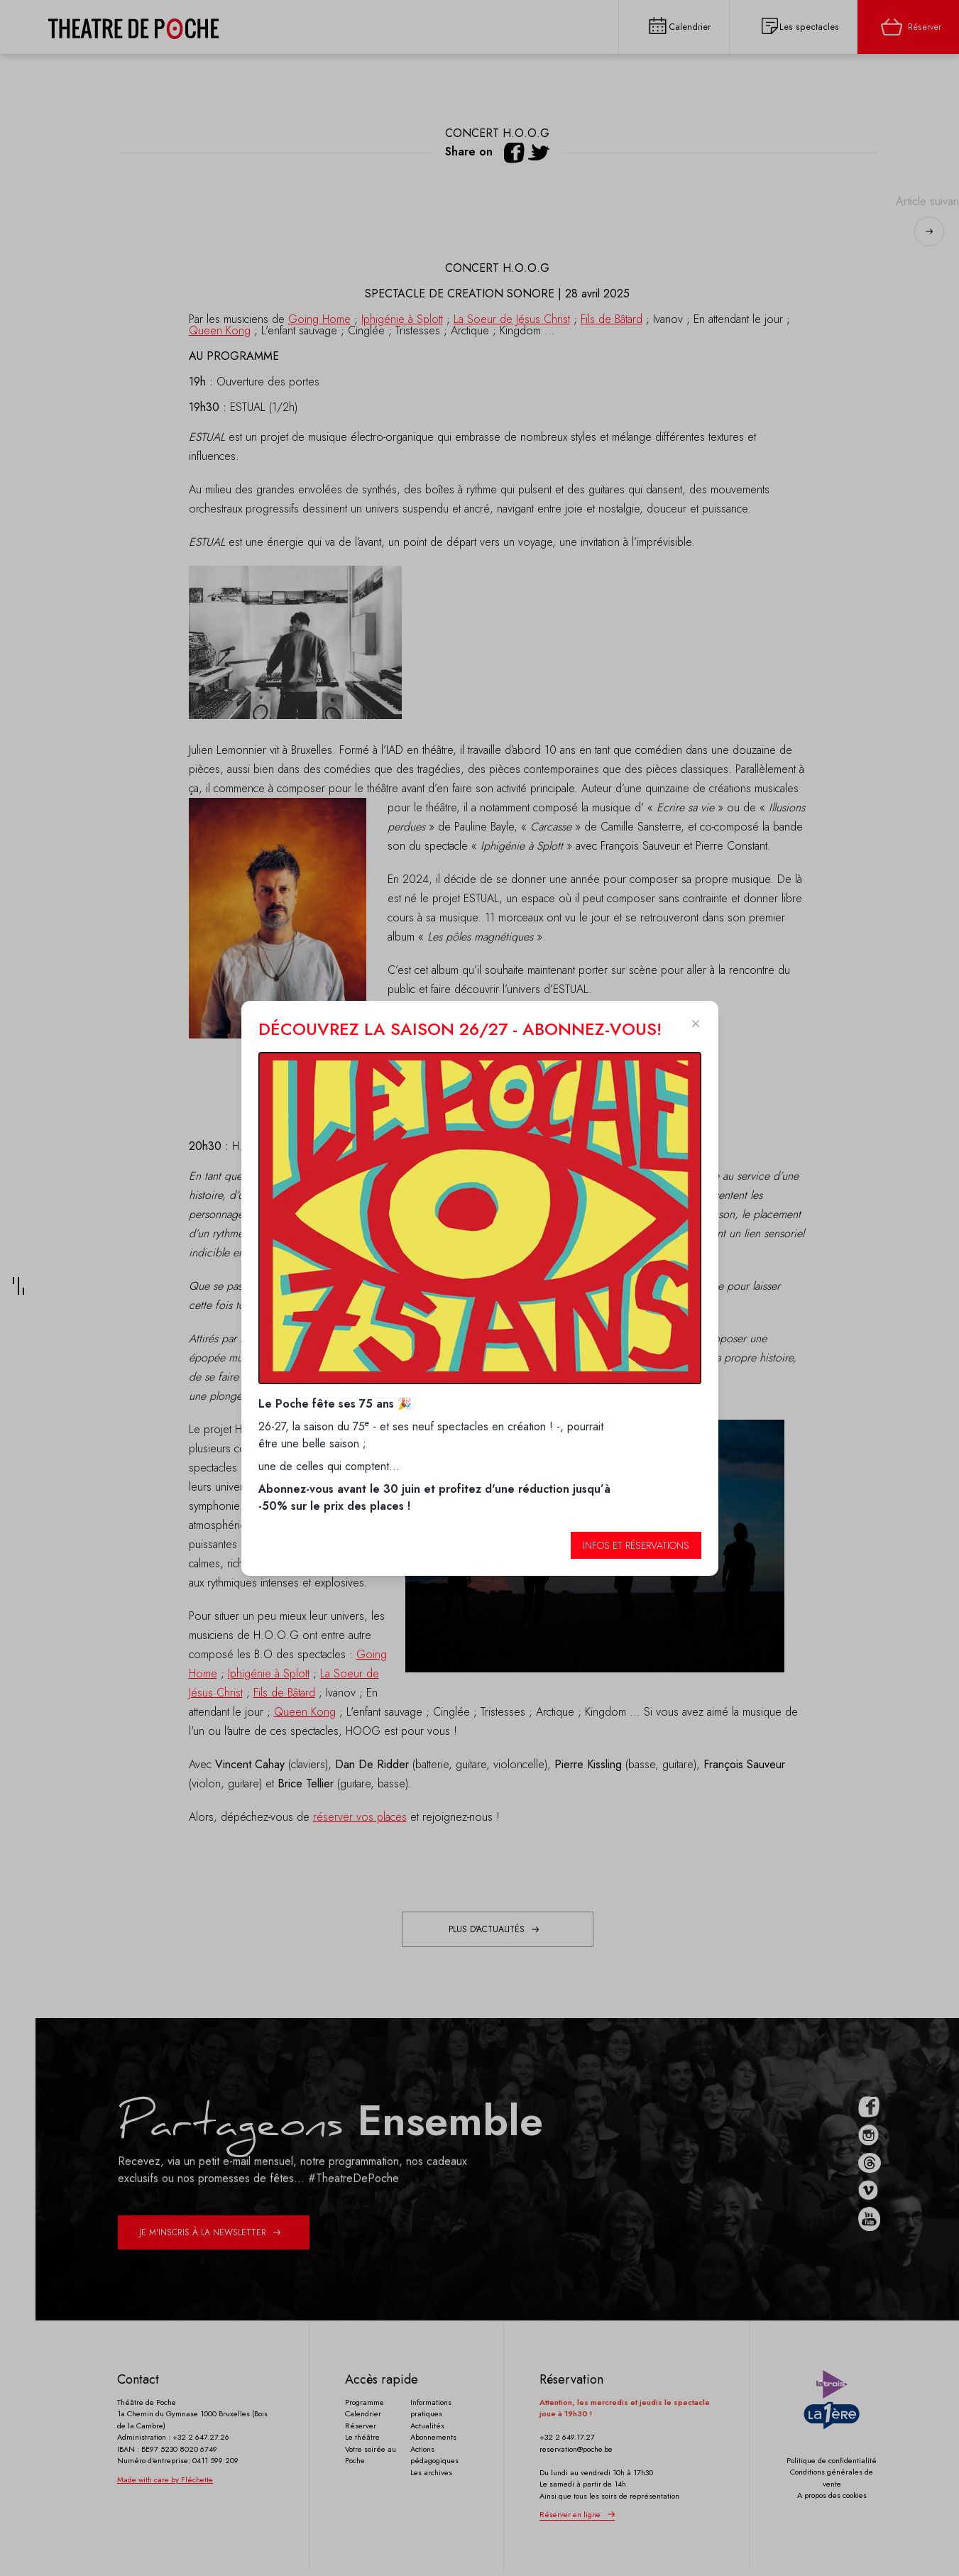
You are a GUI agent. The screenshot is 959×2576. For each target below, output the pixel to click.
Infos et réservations (636, 1545)
